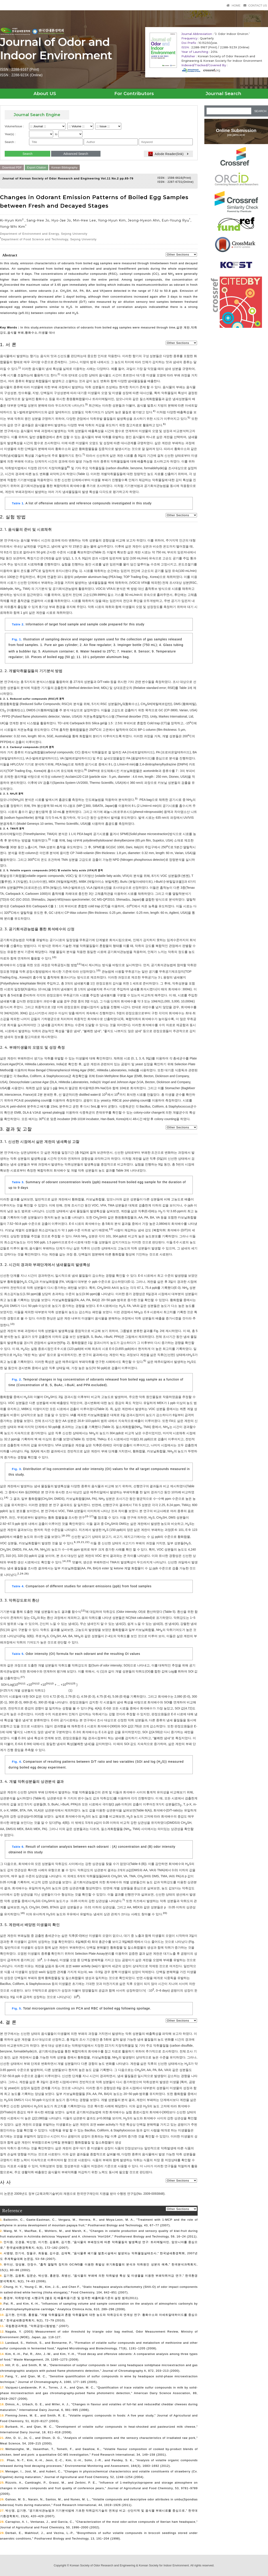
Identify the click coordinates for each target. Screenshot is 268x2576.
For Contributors (134, 93)
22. (2, 2449)
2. (1, 2231)
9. (1, 2303)
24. (2, 2471)
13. (2, 2342)
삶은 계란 (183, 327)
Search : (10, 142)
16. (2, 2376)
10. (2, 2314)
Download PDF (12, 167)
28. (2, 2521)
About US (45, 93)
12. (2, 2331)
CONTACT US (255, 5)
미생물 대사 (47, 332)
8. (1, 2298)
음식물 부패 (15, 332)
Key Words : (10, 327)
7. (1, 2286)
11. (2, 2326)
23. (2, 2460)
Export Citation (36, 167)
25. (2, 2482)
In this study (29, 327)
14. (2, 2354)
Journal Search (223, 93)
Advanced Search (75, 154)
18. (2, 2404)
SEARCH (260, 111)
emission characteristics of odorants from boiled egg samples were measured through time (107, 327)
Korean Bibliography (64, 167)
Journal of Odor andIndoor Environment (56, 48)
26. (2, 2499)
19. (2, 2415)
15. (2, 2365)
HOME (233, 5)
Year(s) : (10, 134)
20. (2, 2426)
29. (2, 2533)
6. (1, 2275)
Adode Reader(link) (168, 154)
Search (27, 154)
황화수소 (31, 332)
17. (2, 2387)
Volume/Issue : (14, 126)
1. (1, 2219)
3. (1, 2242)
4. (1, 2253)
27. (2, 2510)
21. (2, 2438)
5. (1, 2264)
